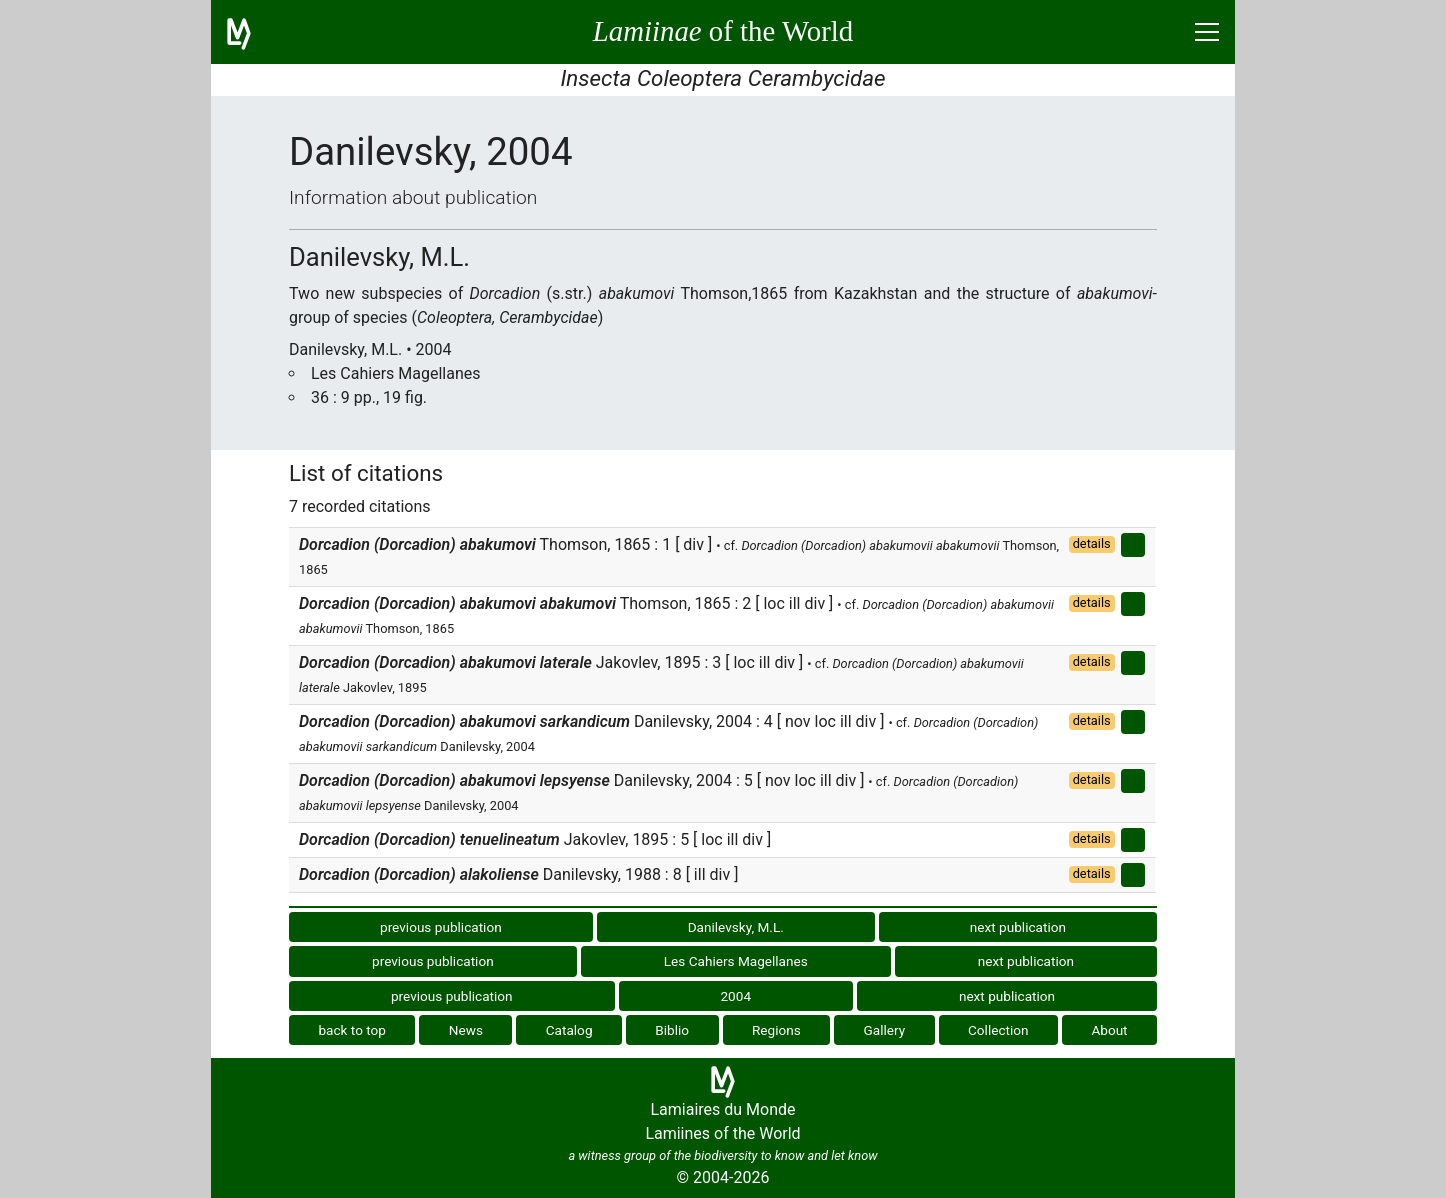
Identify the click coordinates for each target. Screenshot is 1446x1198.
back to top (352, 1030)
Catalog (569, 1030)
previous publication (441, 927)
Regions (776, 1030)
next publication (1018, 927)
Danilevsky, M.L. (736, 927)
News (466, 1030)
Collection (998, 1030)
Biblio (672, 1030)
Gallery (885, 1030)
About (1109, 1030)
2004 (735, 996)
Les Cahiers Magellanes (736, 961)
